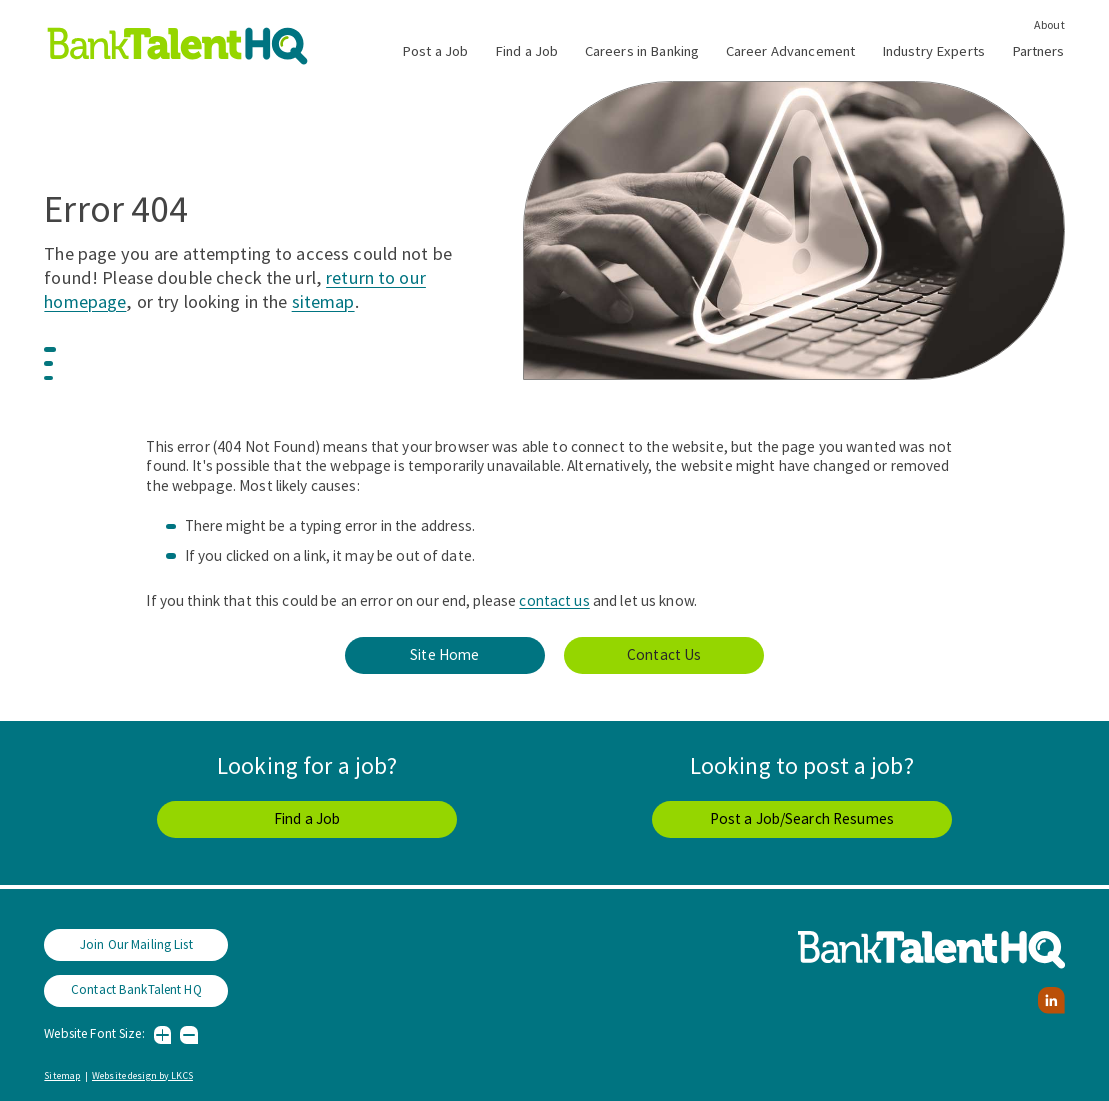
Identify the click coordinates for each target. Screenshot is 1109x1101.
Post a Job (435, 51)
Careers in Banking (642, 51)
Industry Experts (933, 51)
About (1049, 24)
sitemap (323, 301)
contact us (554, 600)
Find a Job (526, 51)
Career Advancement (790, 51)
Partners (1038, 51)
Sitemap (62, 1075)
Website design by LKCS (142, 1075)
